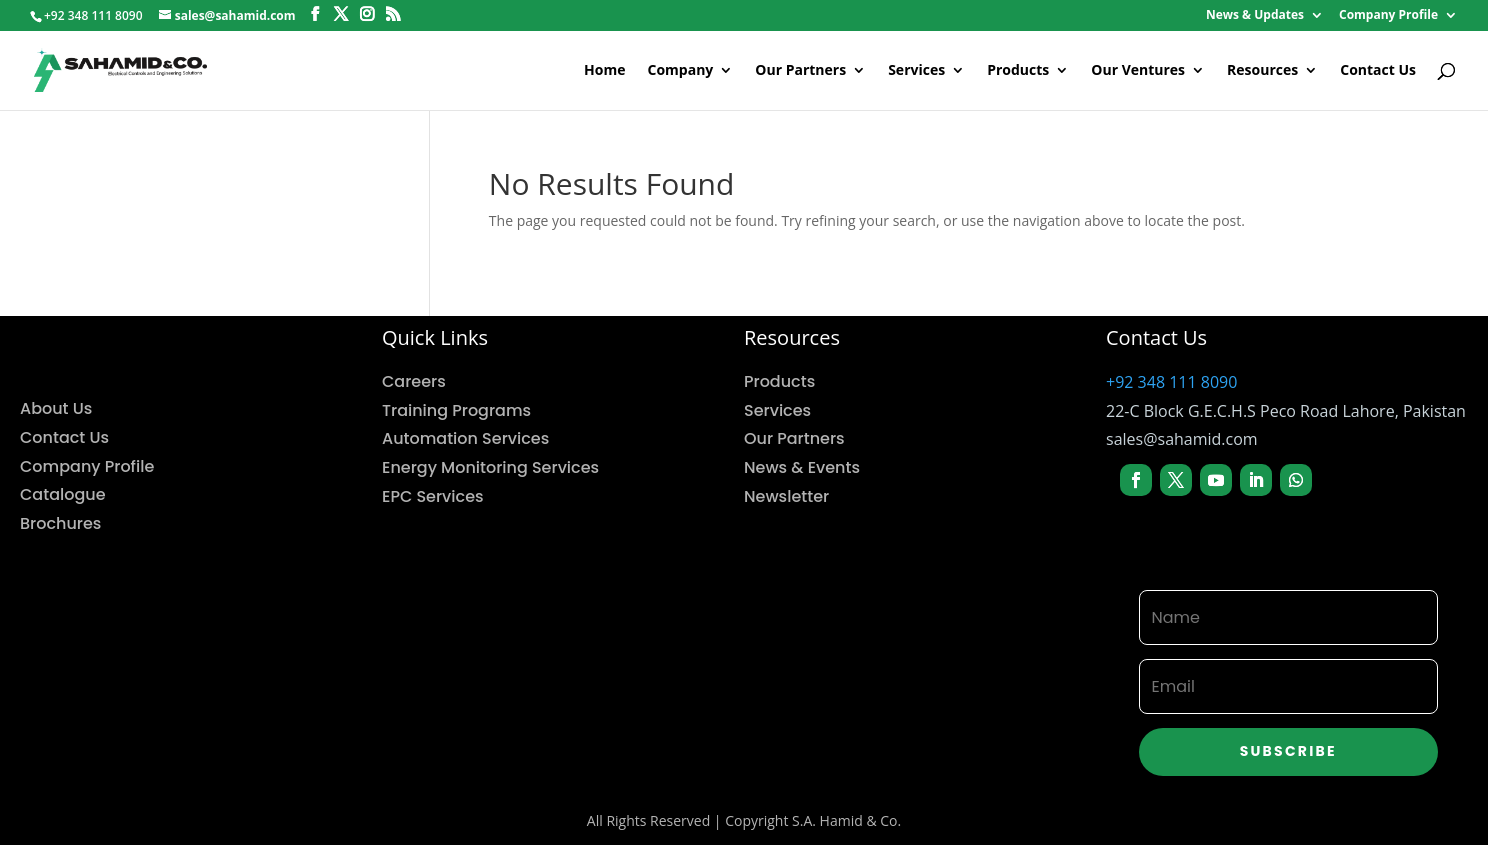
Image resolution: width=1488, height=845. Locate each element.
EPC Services (433, 496)
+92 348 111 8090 (1171, 382)
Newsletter (786, 496)
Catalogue (63, 494)
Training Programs (456, 410)
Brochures (60, 523)
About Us (56, 408)
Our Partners (800, 71)
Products (1018, 71)
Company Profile (1388, 16)
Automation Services (465, 438)
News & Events (802, 467)
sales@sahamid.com (1182, 439)
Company (681, 71)
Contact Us (1378, 71)
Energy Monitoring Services (490, 467)
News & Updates (1255, 16)
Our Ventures (1138, 71)
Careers (414, 381)
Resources (1262, 71)
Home (604, 71)
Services (916, 71)
